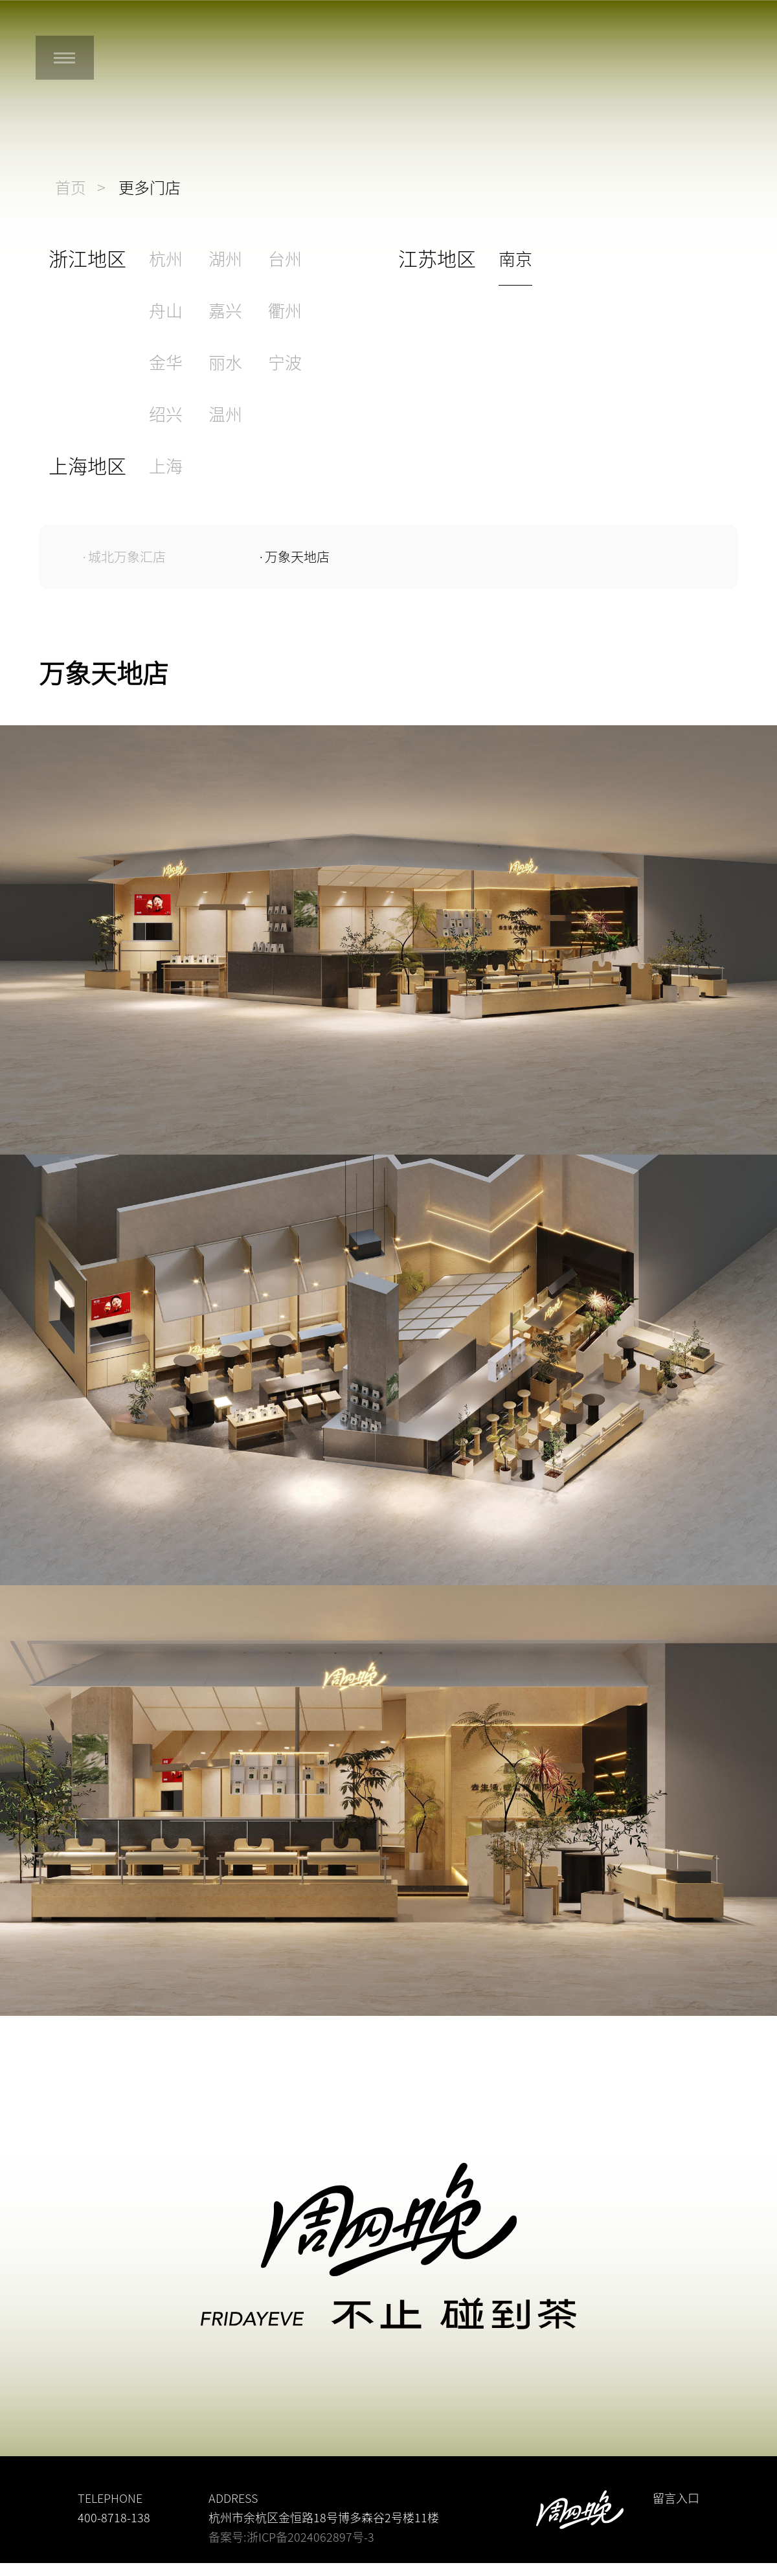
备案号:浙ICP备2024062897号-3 (291, 2537)
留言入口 (676, 2498)
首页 (70, 188)
